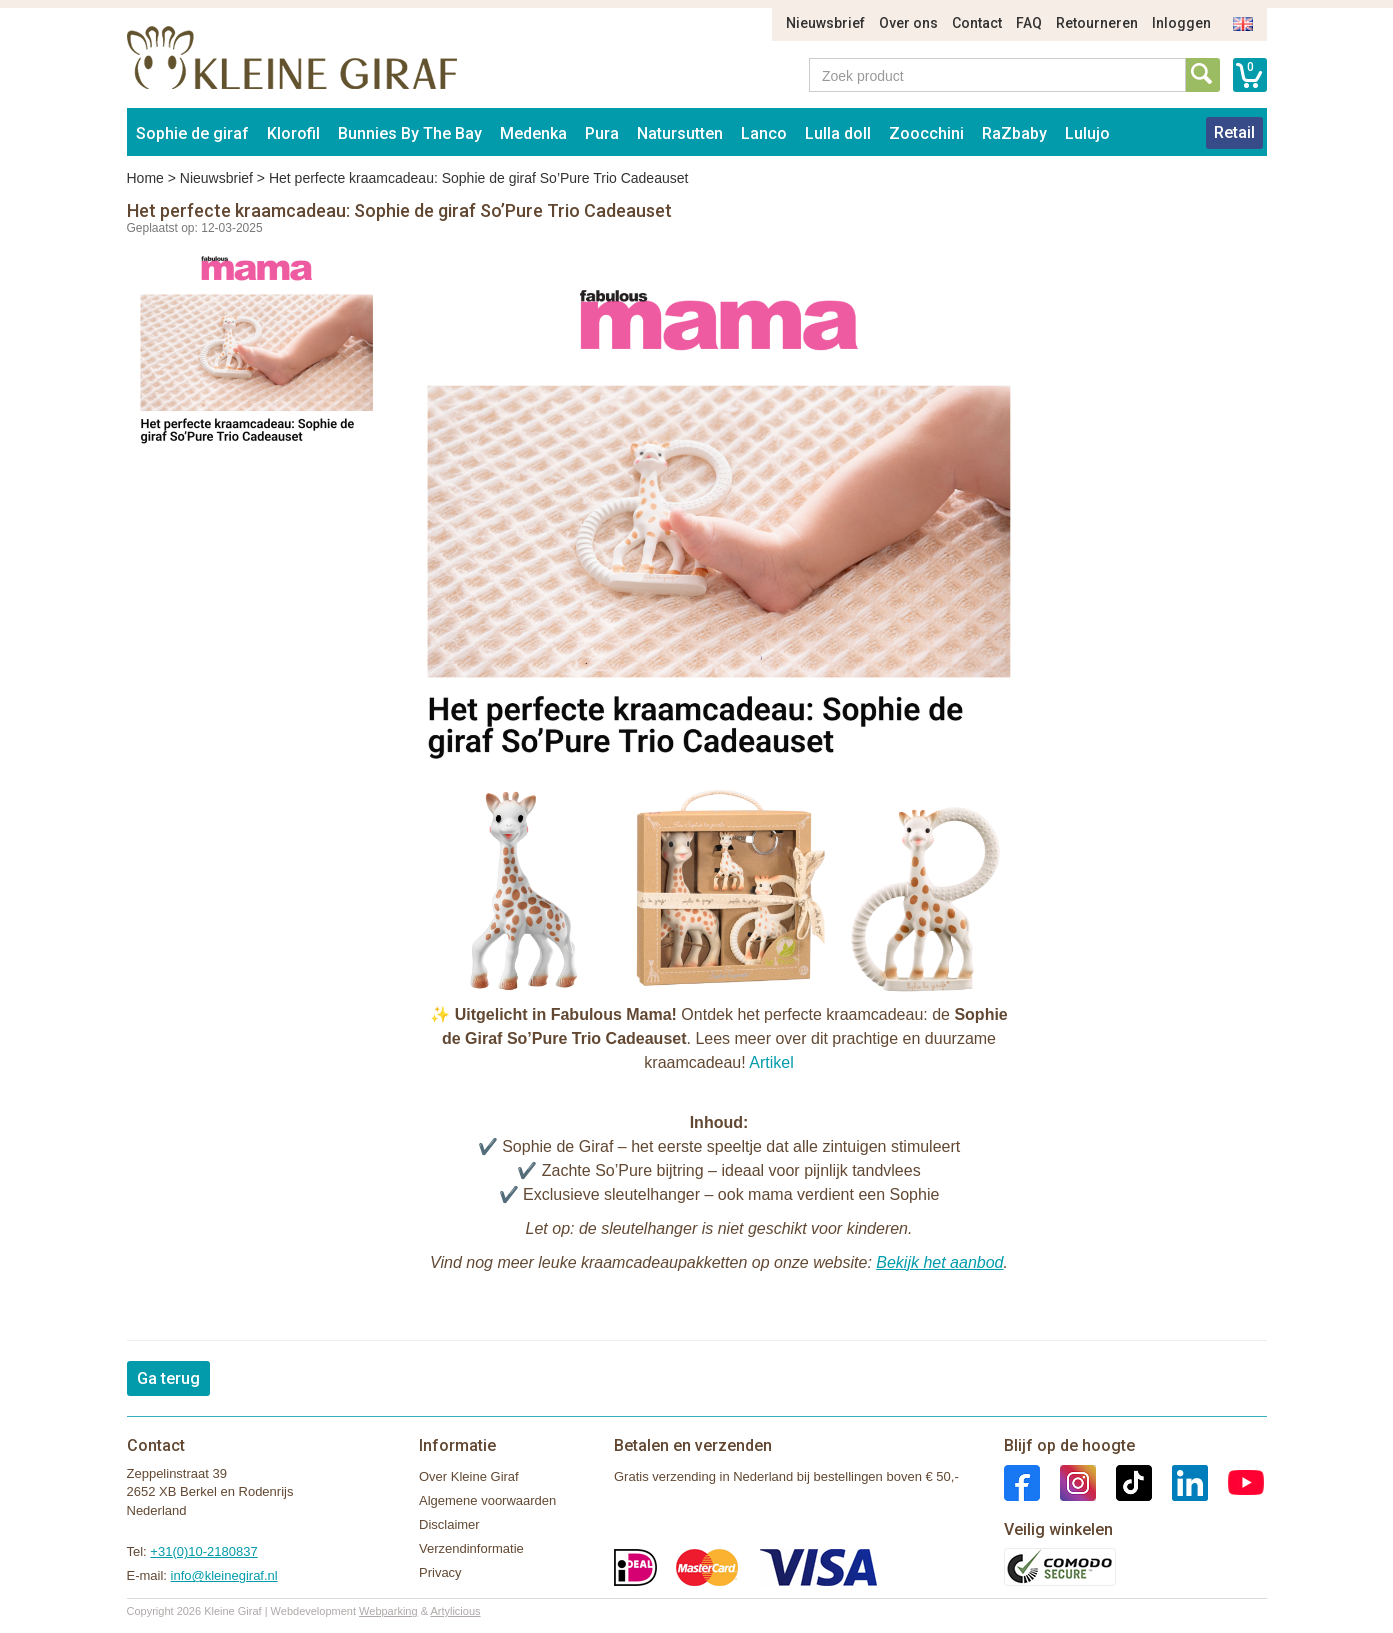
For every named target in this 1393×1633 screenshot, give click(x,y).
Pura (602, 133)
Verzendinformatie (471, 1548)
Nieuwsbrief (825, 23)
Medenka (533, 133)
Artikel (771, 1062)
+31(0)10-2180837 (203, 1551)
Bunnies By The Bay (410, 133)
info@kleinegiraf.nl (224, 1575)
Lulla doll (838, 133)
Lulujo (1087, 133)
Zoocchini (926, 133)
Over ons (908, 23)
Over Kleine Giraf (469, 1476)
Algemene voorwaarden (487, 1500)
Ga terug (168, 1378)
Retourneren (1097, 23)
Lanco (764, 133)
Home (145, 178)
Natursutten (680, 133)
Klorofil (293, 133)
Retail (1234, 132)
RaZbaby (1014, 133)
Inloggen (1181, 23)
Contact (977, 23)
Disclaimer (449, 1524)
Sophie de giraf (192, 133)
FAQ (1029, 23)
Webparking (388, 1611)
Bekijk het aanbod (939, 1262)
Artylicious (455, 1611)
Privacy (440, 1572)
